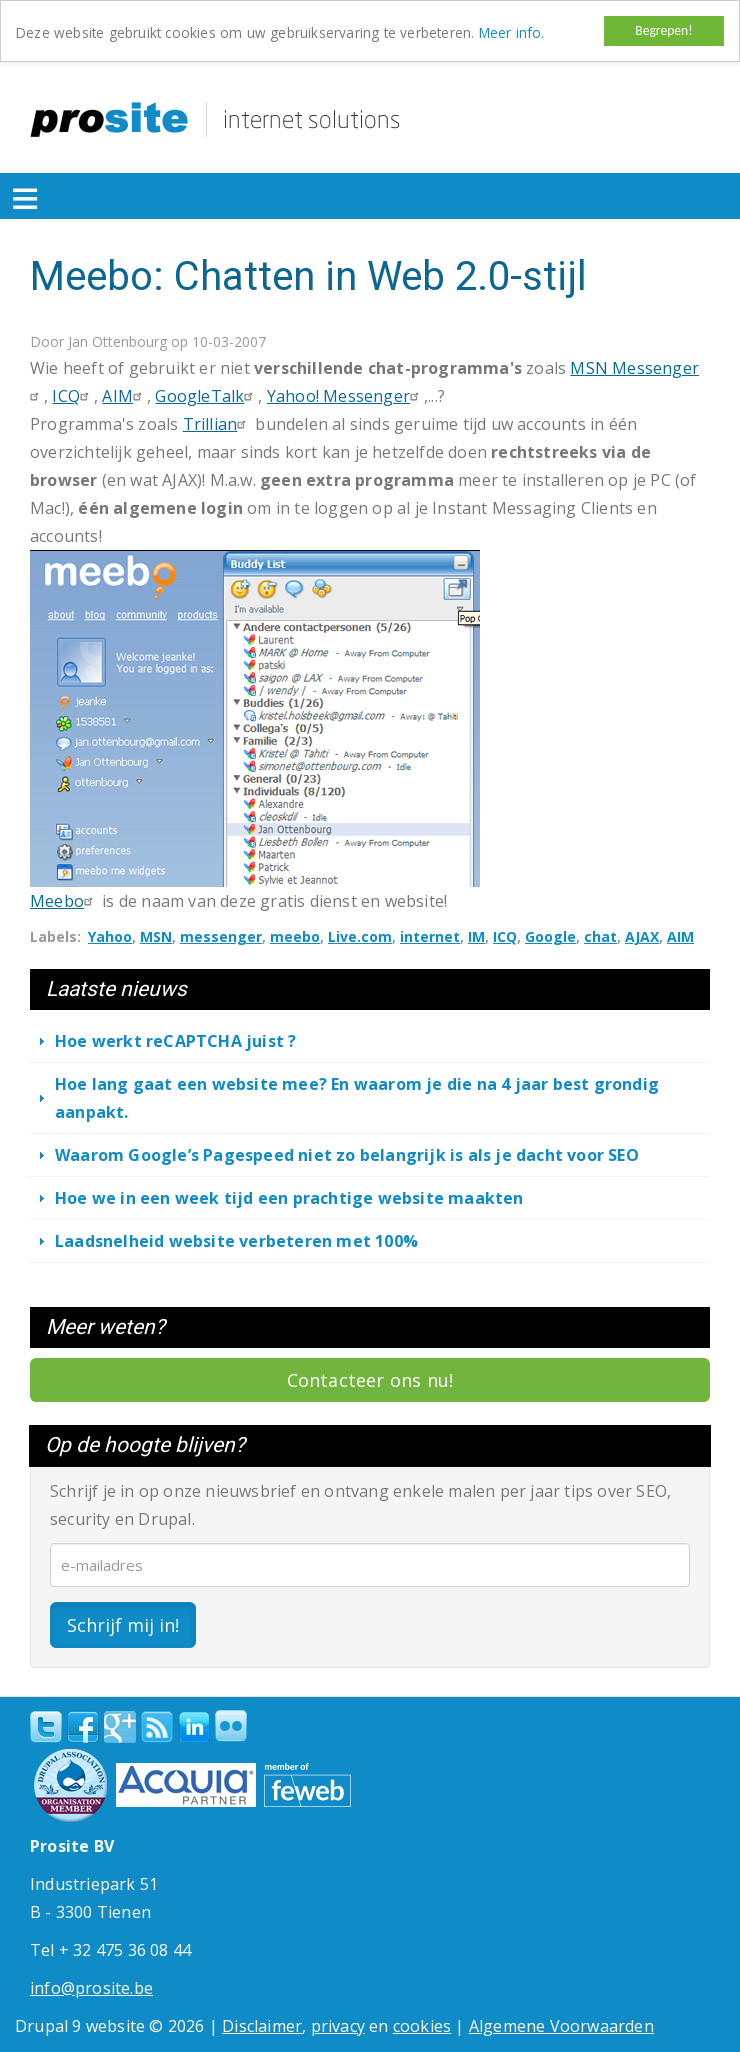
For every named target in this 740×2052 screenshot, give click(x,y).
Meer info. (512, 32)
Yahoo (110, 936)
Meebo (64, 901)
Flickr (231, 1725)
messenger (221, 936)
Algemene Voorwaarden (561, 2025)
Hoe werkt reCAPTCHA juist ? (175, 1041)
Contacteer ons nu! (370, 1380)
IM (476, 936)
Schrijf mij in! (123, 1624)
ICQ (73, 396)
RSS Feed (157, 1726)
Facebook (83, 1726)
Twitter (46, 1726)
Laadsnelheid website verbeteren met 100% (236, 1241)
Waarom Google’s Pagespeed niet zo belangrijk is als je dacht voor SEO (347, 1155)
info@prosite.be (91, 1987)
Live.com (360, 936)
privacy (338, 2025)
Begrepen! (663, 30)
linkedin (194, 1727)
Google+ (120, 1726)
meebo (295, 936)
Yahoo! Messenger (345, 396)
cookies (422, 2025)
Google (550, 936)
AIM (124, 396)
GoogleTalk (206, 396)
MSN (156, 936)
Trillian (217, 424)
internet (430, 936)
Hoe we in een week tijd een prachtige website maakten (289, 1198)
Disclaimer (262, 2025)
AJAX (642, 936)
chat (600, 936)
